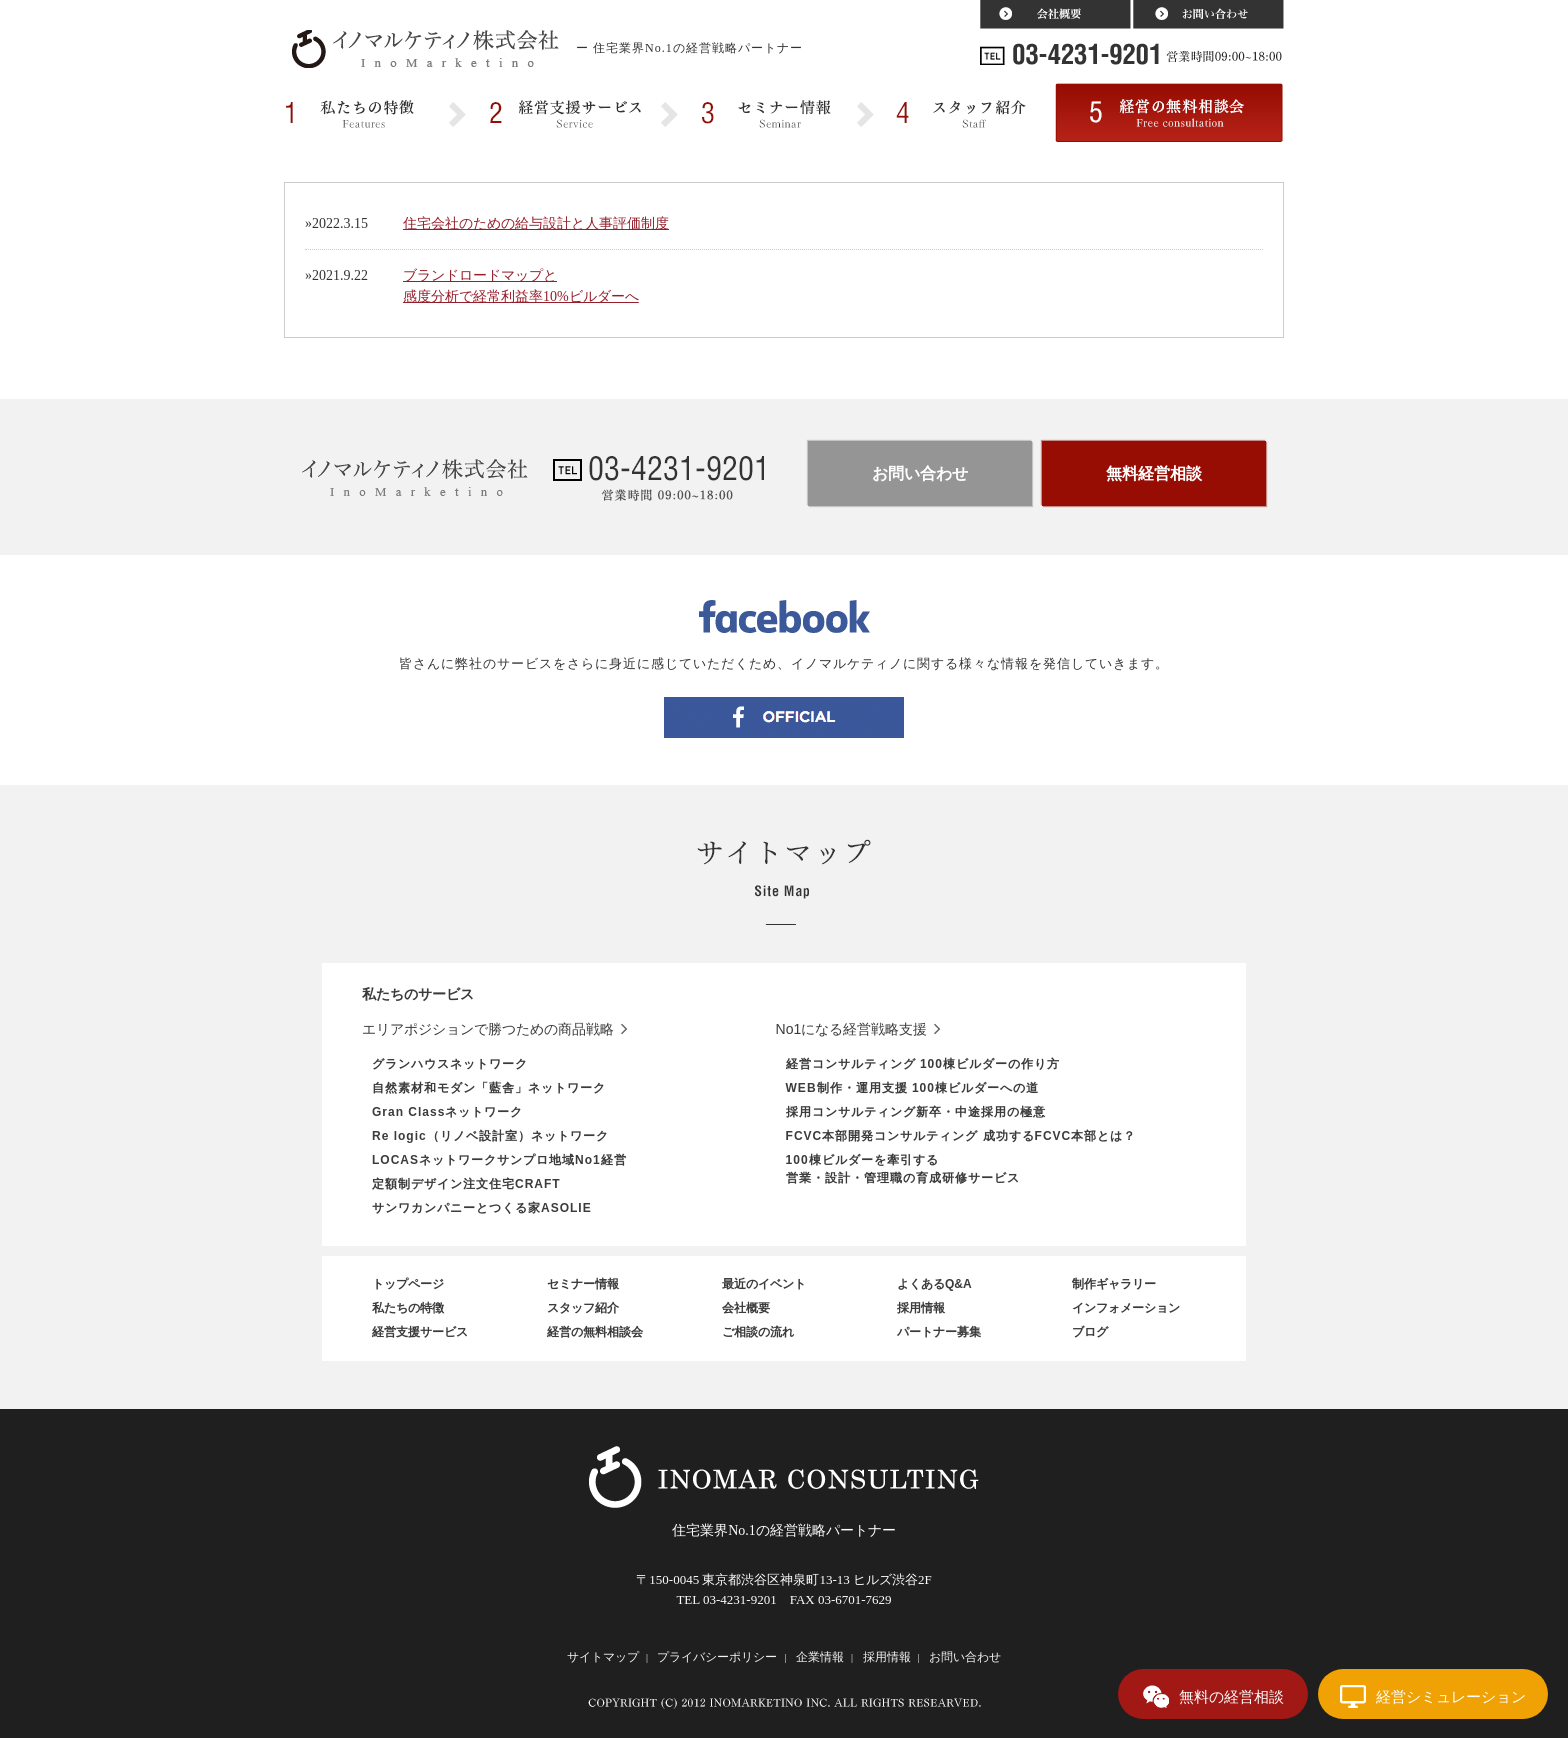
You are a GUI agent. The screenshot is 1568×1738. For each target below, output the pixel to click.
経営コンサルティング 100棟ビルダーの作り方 (923, 1064)
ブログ (1090, 1332)
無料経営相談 (1154, 473)
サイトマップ (603, 1657)
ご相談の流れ (758, 1332)
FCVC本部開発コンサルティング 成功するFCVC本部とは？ (961, 1136)
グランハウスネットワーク (450, 1064)
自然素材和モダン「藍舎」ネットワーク (489, 1088)
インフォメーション (1126, 1308)
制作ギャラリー (1114, 1284)
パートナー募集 (939, 1332)
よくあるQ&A (934, 1284)
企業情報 (820, 1657)
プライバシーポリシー (717, 1657)
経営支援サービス (420, 1332)
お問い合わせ (920, 473)
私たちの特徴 (408, 1308)
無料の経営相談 (1231, 1696)
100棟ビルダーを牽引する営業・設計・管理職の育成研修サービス (903, 1169)
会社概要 (746, 1308)
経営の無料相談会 (595, 1332)
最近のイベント (764, 1284)
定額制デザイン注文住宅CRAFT (466, 1184)
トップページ (408, 1284)
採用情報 (921, 1308)
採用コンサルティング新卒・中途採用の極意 (916, 1112)
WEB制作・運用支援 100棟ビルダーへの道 (912, 1088)
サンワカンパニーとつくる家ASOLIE (482, 1208)
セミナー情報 (583, 1284)
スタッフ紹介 (583, 1308)
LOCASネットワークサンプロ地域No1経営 (499, 1160)
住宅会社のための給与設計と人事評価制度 (536, 223)
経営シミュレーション (1451, 1696)
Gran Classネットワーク (447, 1112)
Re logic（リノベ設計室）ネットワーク (490, 1136)
